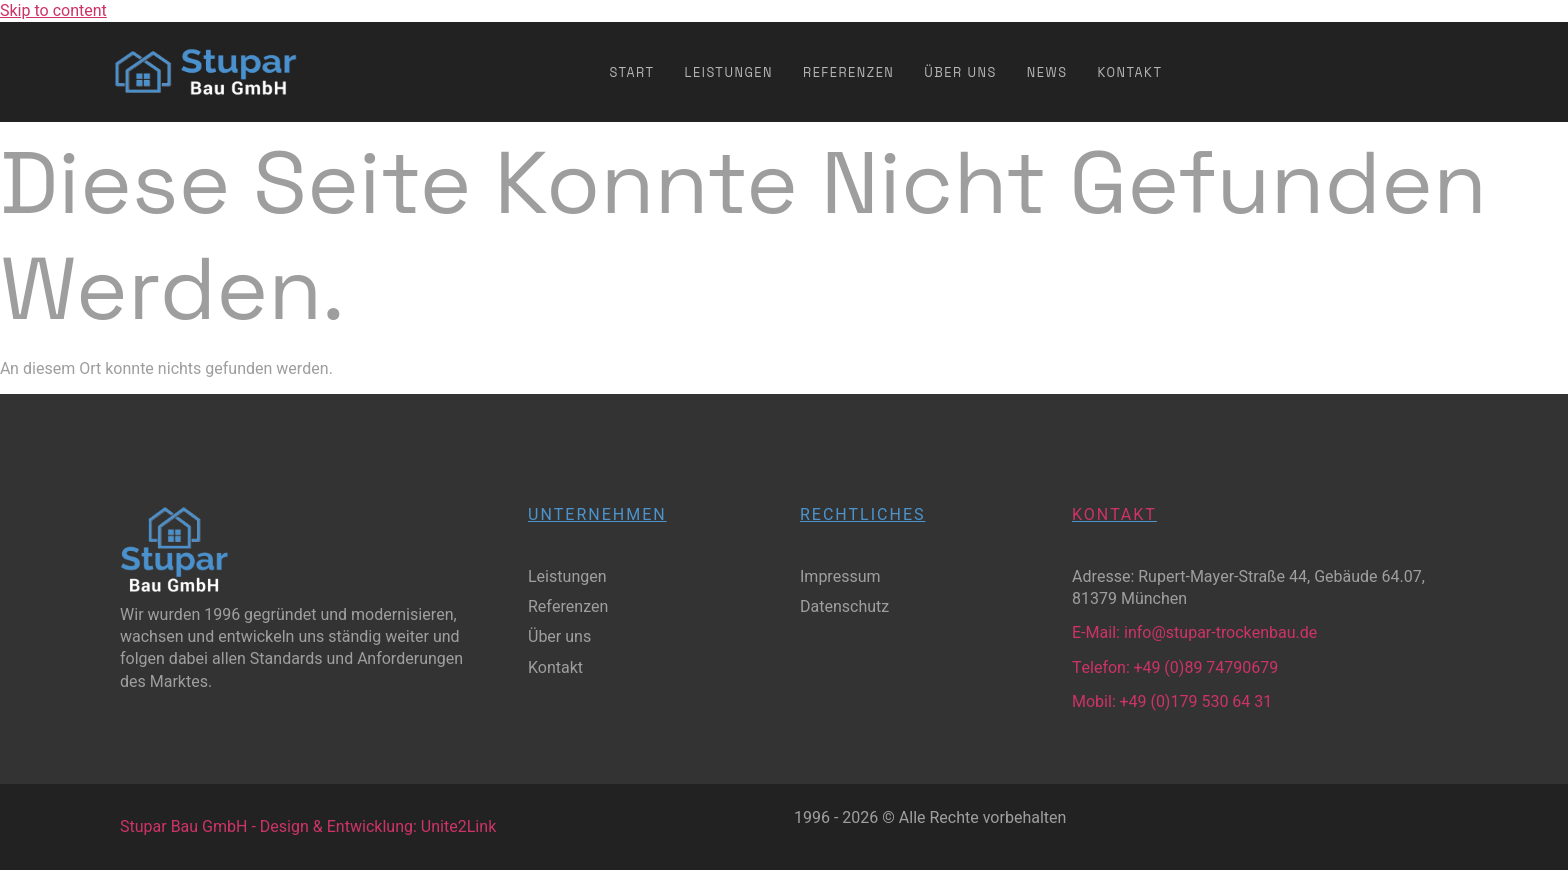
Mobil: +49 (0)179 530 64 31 (1172, 702)
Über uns (960, 72)
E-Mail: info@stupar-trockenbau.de (1194, 633)
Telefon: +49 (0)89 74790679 (1175, 668)
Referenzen (848, 72)
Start (632, 72)
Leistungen (729, 72)
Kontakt (1130, 72)
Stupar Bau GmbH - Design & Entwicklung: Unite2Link (308, 827)
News (1047, 72)
